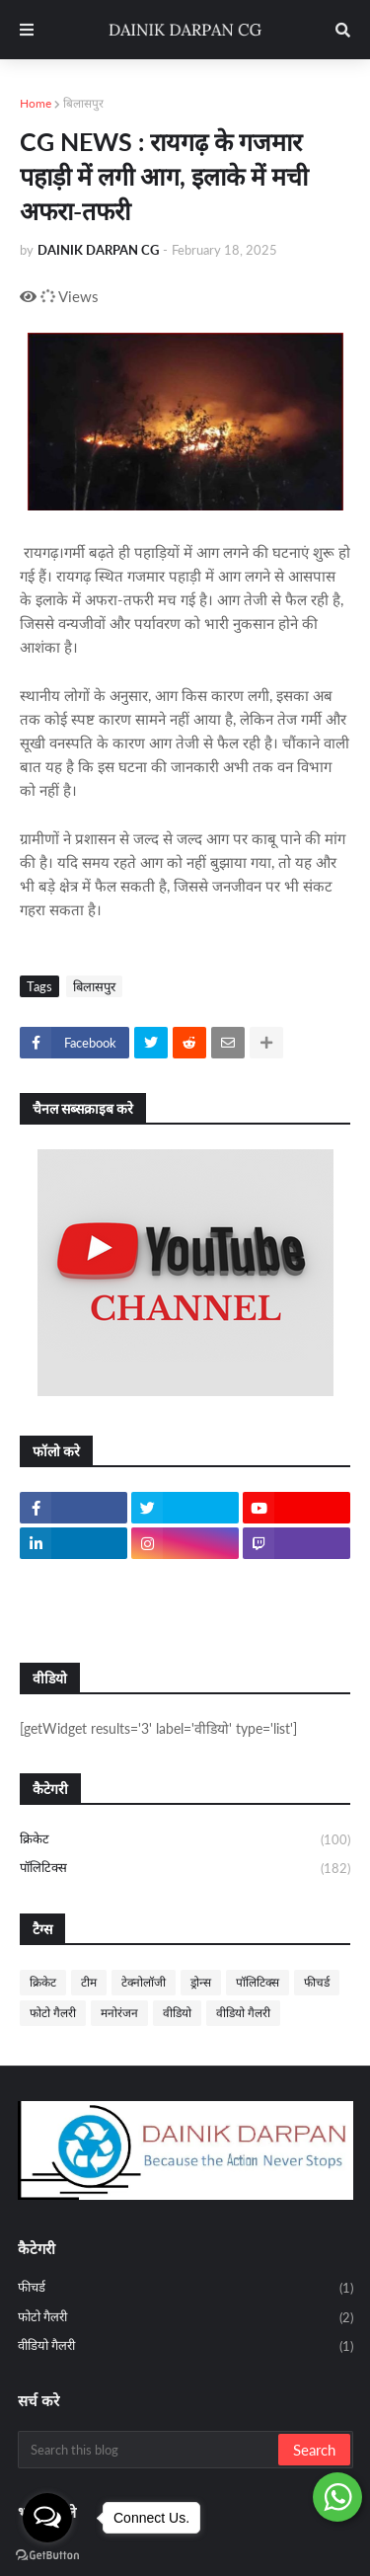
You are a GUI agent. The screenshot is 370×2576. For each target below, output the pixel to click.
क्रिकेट (185, 1840)
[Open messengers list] (47, 2517)
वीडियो (177, 2012)
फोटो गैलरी (53, 2012)
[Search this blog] (149, 2449)
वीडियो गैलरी (243, 2012)
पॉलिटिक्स (185, 1868)
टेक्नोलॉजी (143, 1982)
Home (35, 103)
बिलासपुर (83, 103)
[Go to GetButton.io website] (47, 2555)
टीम (89, 1982)
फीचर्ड (317, 1982)
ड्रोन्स (200, 1982)
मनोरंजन (119, 2012)
